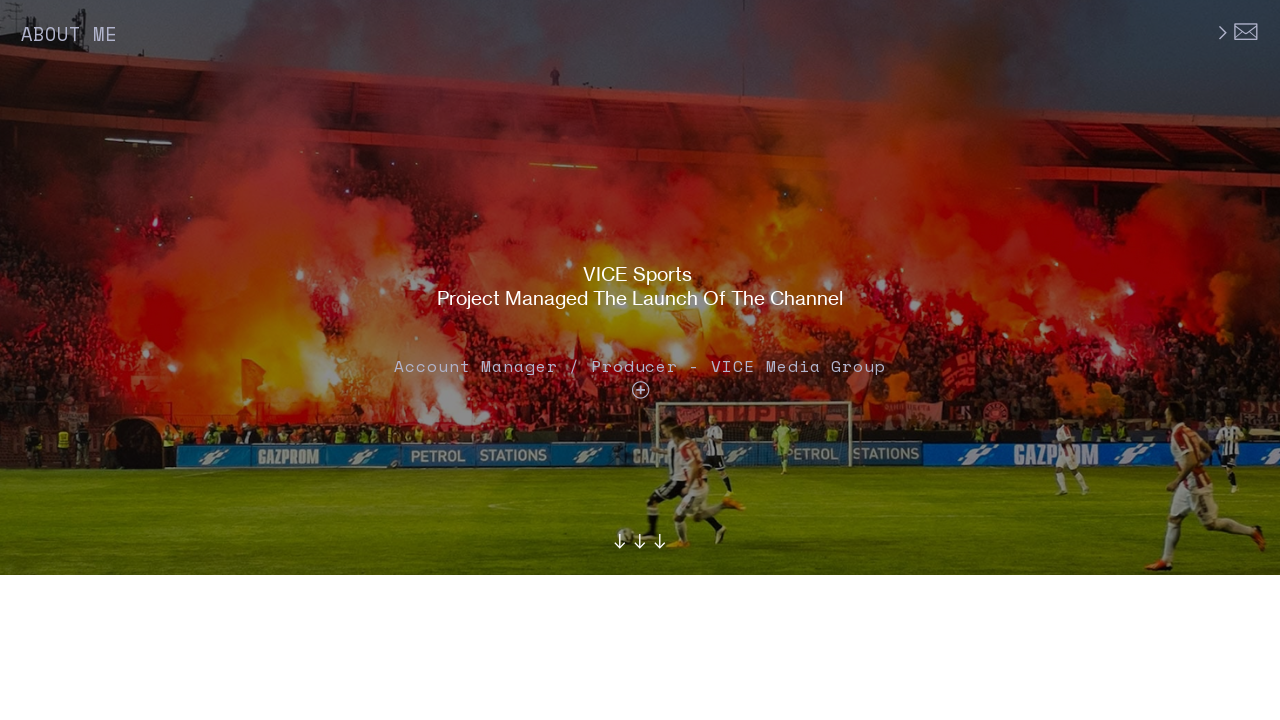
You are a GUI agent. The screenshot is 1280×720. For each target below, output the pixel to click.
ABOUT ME (69, 34)
